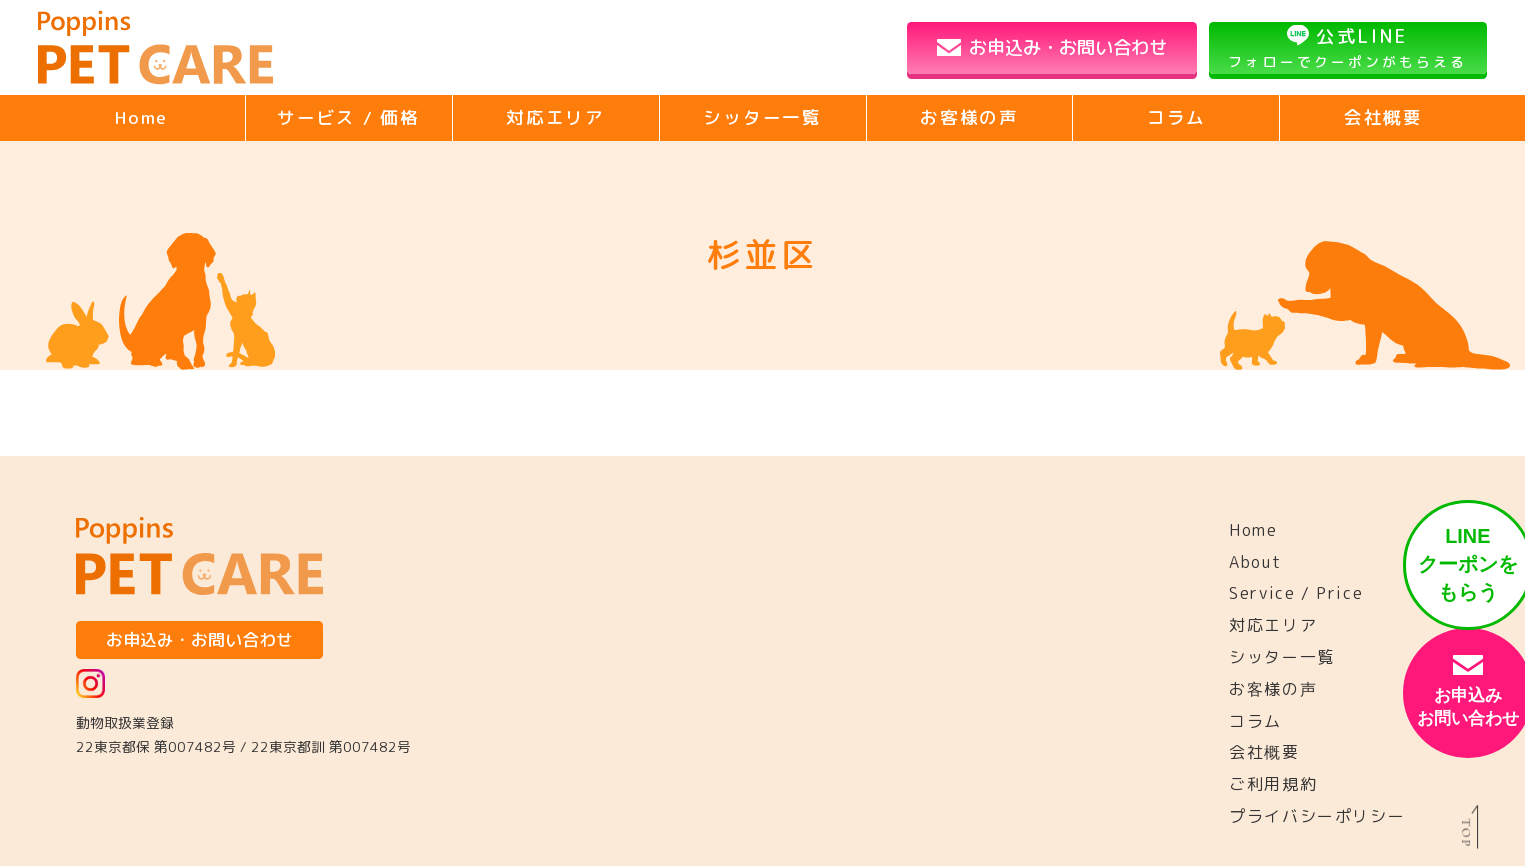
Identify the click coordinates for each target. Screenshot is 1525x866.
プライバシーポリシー (1317, 816)
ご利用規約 (1273, 784)
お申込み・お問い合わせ (1068, 47)
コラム (1176, 117)
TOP (1470, 833)
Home (141, 117)
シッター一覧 (762, 117)
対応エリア (555, 117)
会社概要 (1383, 117)
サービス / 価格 (348, 117)
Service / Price (1296, 593)
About (1255, 562)
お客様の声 (969, 117)
